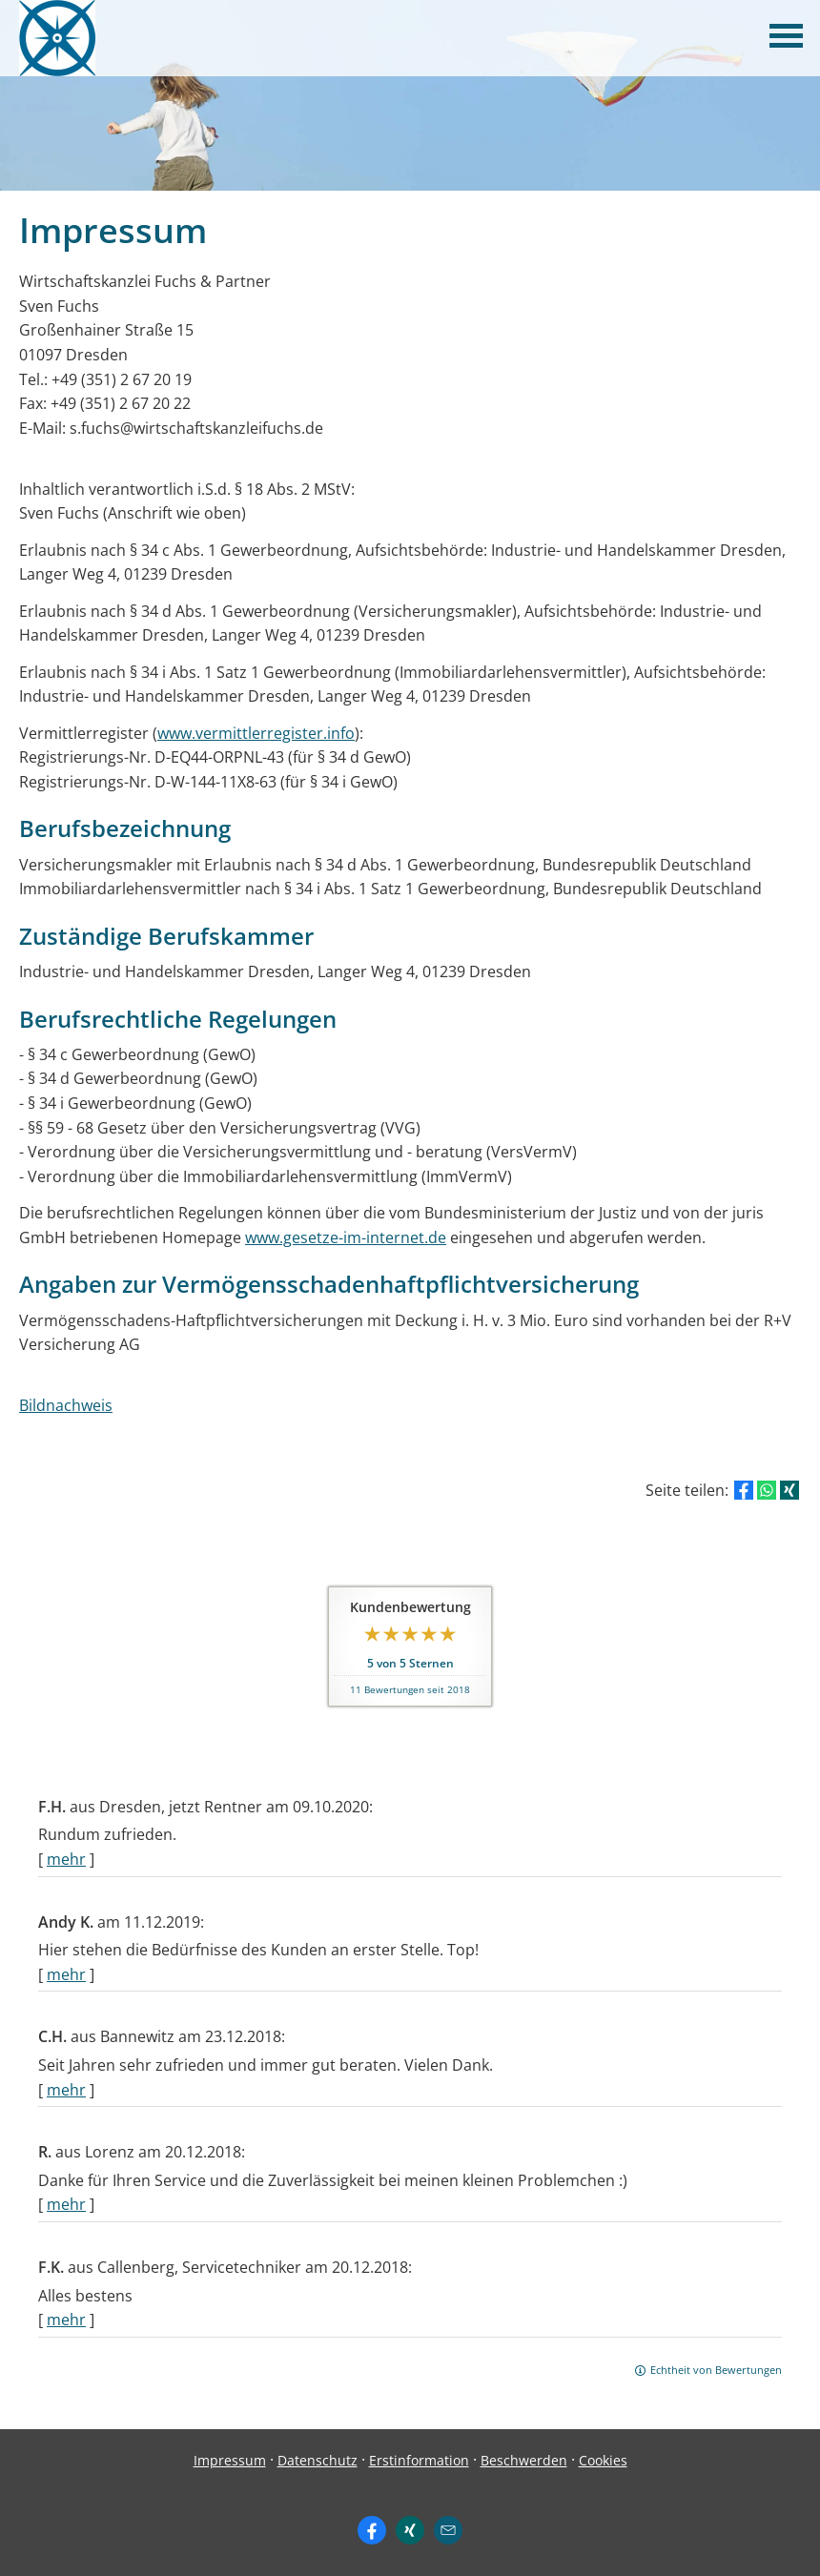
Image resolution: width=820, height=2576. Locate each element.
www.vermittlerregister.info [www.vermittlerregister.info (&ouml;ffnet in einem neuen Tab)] (256, 733)
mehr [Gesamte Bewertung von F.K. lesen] (66, 2319)
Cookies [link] (603, 2460)
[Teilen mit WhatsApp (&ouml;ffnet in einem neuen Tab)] (766, 1490)
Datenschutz (317, 2460)
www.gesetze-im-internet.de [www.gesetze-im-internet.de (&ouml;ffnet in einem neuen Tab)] (345, 1237)
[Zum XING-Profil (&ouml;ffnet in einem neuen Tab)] (410, 2530)
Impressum (230, 2460)
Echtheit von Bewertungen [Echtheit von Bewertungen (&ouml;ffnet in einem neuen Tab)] (716, 2369)
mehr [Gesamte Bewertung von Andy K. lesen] (66, 1974)
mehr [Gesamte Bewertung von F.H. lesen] (66, 1859)
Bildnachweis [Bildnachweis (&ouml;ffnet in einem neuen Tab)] (66, 1405)
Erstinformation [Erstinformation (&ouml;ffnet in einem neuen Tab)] (419, 2460)
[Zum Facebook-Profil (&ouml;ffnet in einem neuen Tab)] (372, 2530)
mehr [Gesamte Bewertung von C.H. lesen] (66, 2089)
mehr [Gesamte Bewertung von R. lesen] (66, 2204)
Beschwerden (524, 2460)
